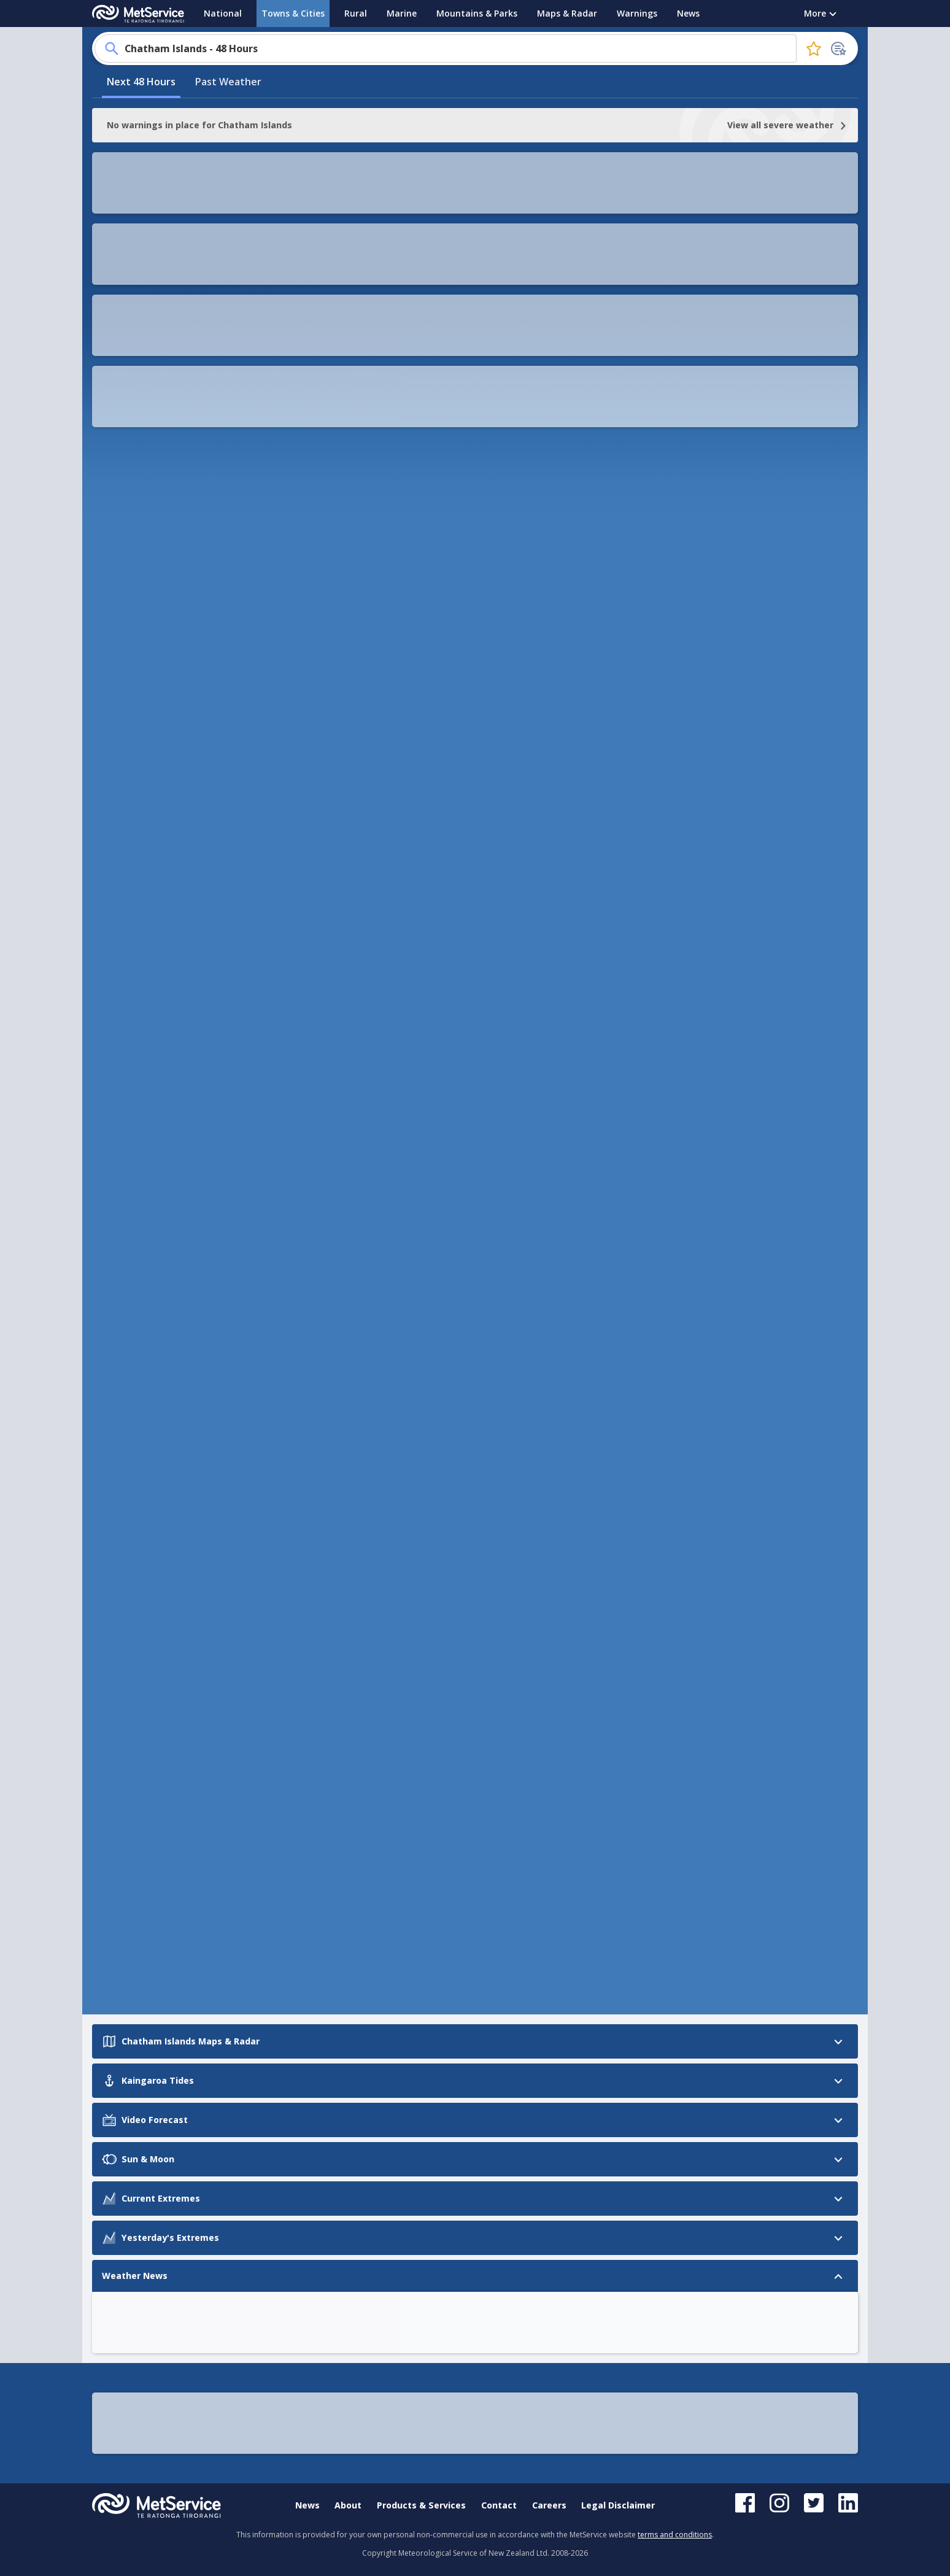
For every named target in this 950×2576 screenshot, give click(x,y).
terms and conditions (675, 2534)
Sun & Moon (121, 786)
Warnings (637, 13)
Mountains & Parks (476, 13)
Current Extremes (134, 809)
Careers (549, 2505)
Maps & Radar (567, 13)
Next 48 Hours (141, 235)
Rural (355, 13)
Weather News (127, 856)
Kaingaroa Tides (131, 739)
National (223, 13)
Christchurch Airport (329, 1678)
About (347, 2505)
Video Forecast (128, 762)
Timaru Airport (319, 1645)
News (688, 13)
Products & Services (421, 2505)
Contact (499, 2505)
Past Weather (228, 235)
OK (766, 411)
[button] (260, 322)
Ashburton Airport (325, 1710)
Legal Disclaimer (618, 2505)
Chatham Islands (323, 1808)
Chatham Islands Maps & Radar (149, 708)
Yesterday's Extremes (143, 832)
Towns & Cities (293, 13)
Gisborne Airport (322, 1743)
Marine (402, 13)
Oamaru (306, 1775)
